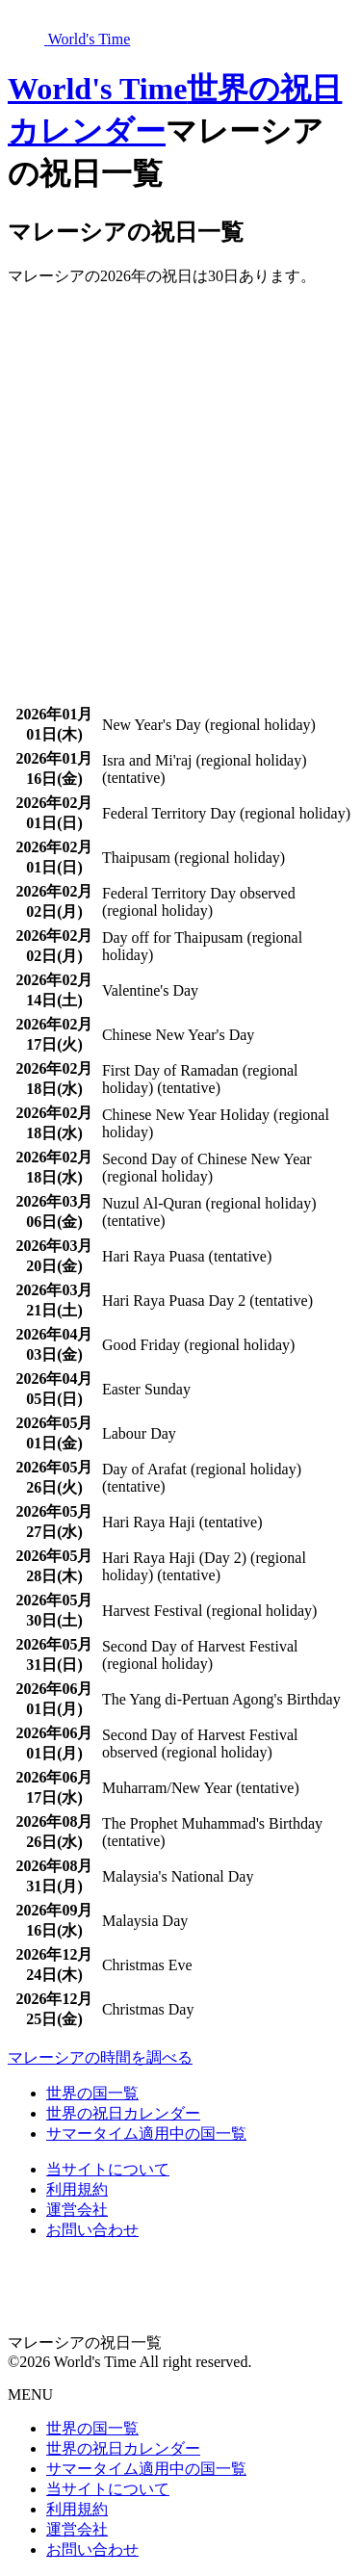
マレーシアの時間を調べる (100, 2057)
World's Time (97, 88)
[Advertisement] (180, 483)
